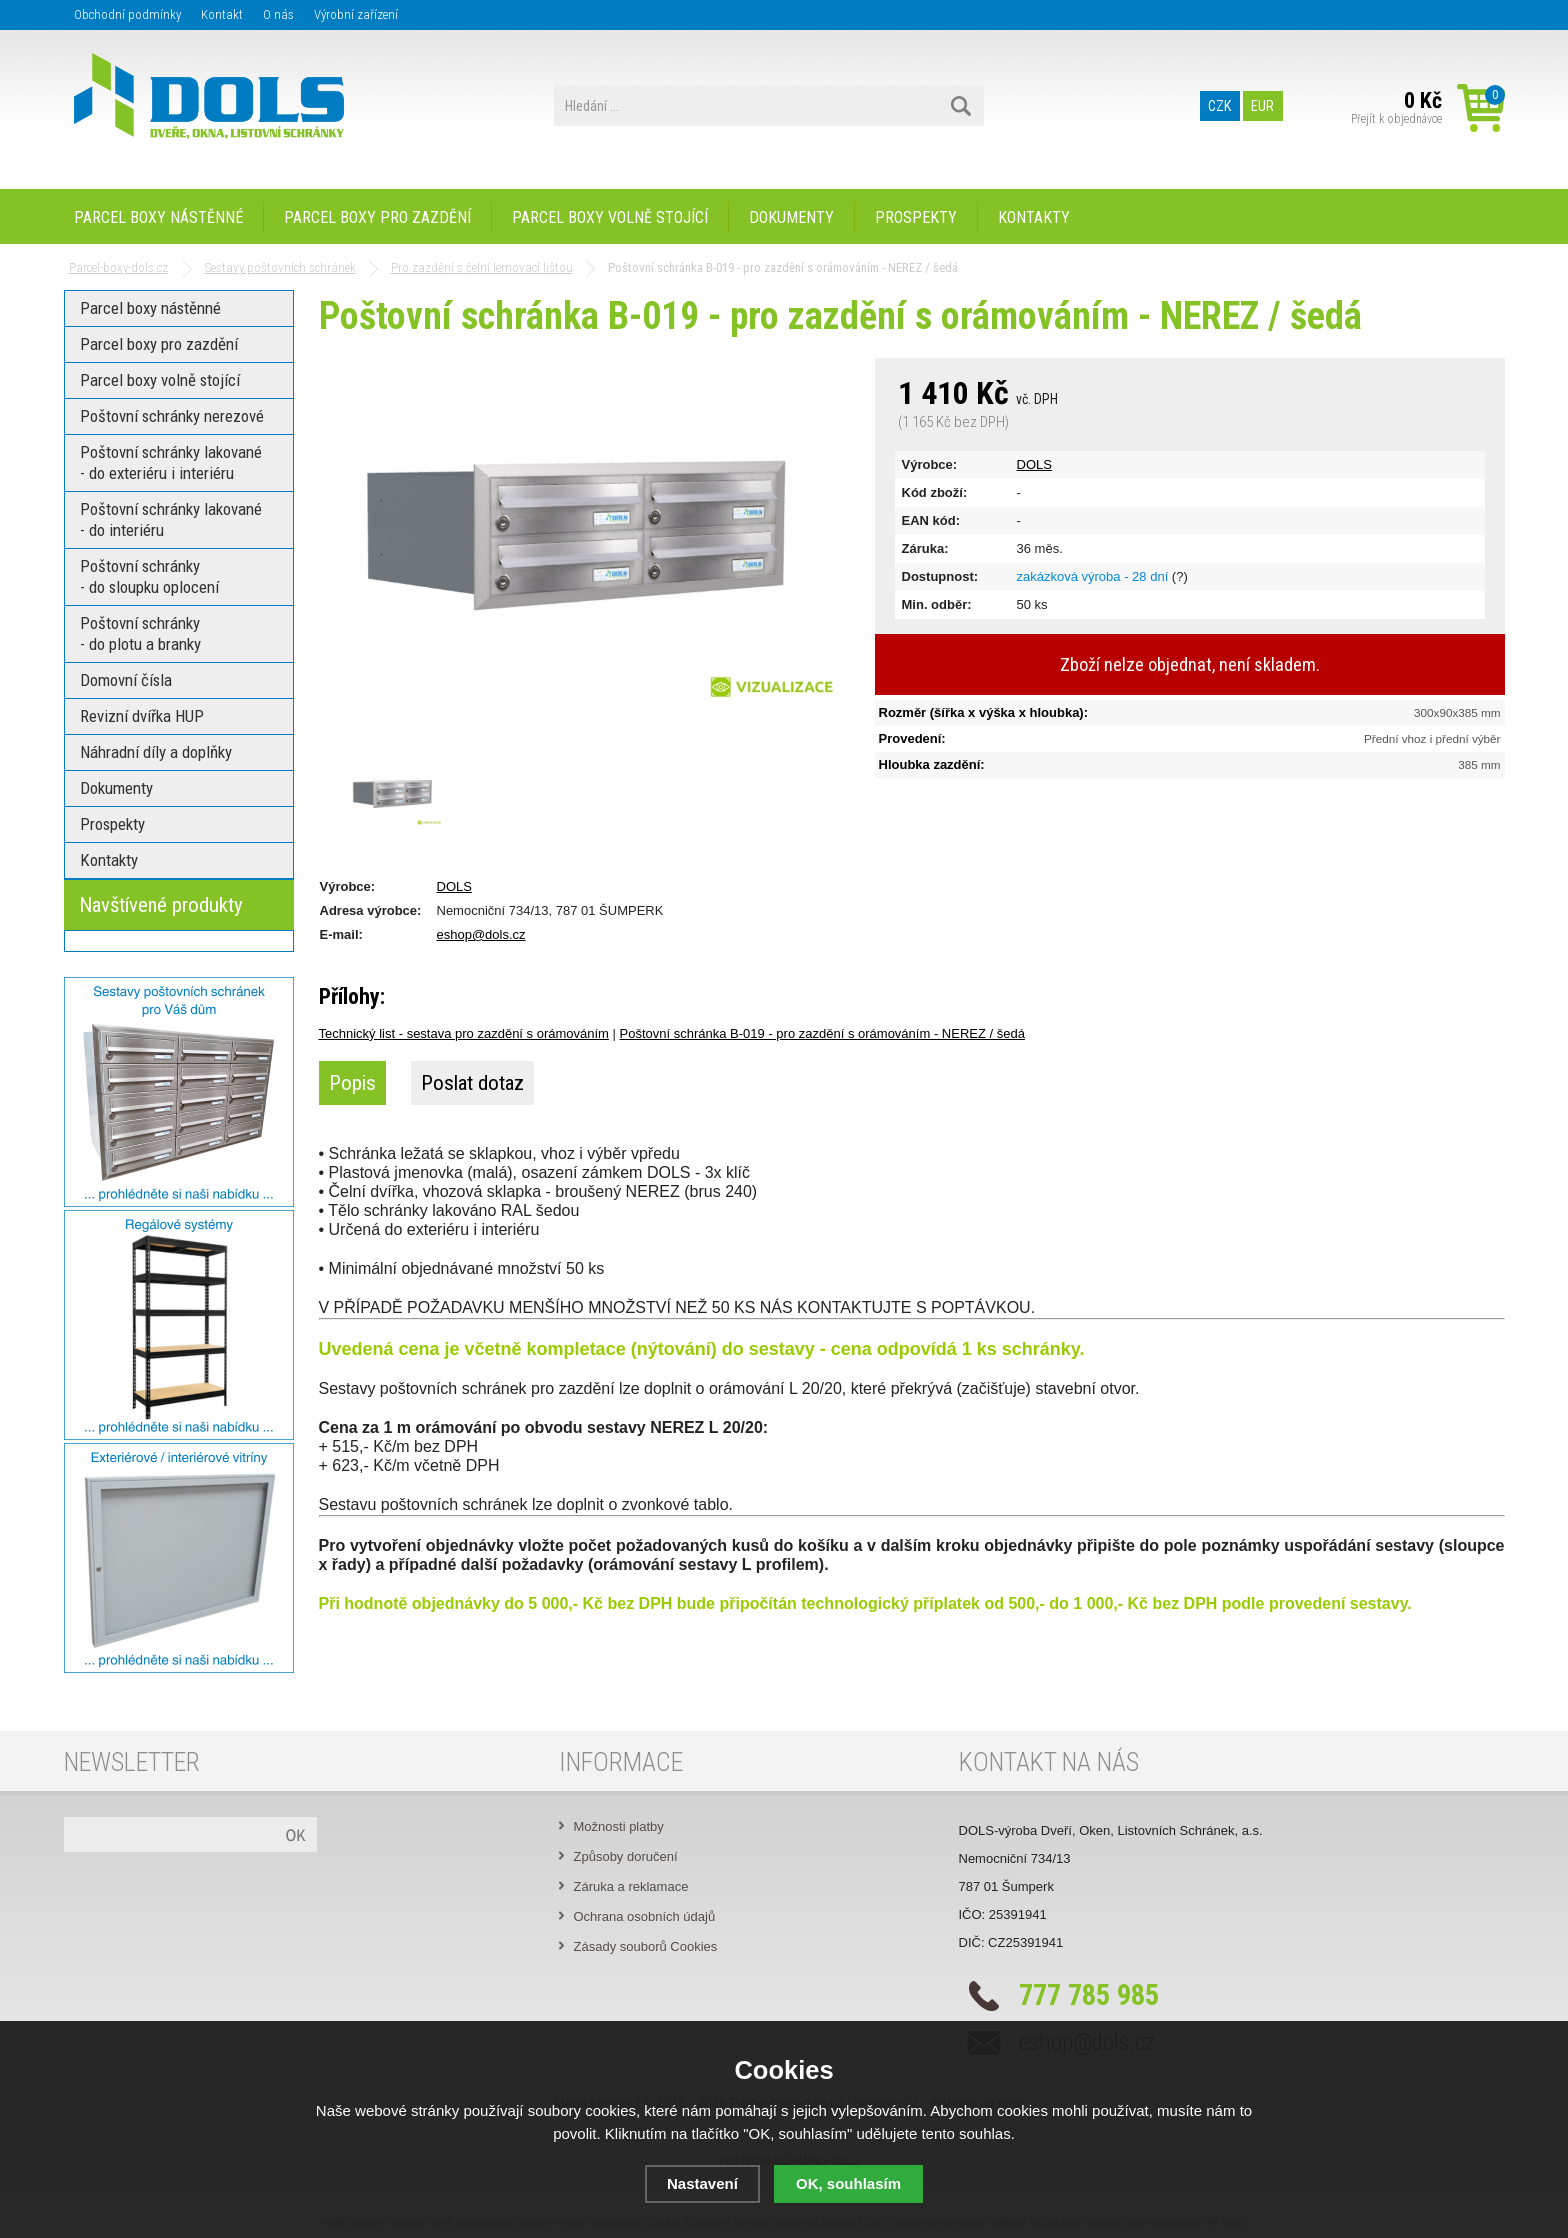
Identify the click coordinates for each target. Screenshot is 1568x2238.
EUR (1262, 106)
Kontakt (222, 14)
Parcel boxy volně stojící (610, 217)
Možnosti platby (619, 1826)
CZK (1219, 106)
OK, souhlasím (848, 2183)
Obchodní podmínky (127, 14)
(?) (1180, 576)
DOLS (1034, 464)
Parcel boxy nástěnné (158, 217)
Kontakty (1034, 217)
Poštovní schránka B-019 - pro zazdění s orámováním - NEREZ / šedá (822, 1033)
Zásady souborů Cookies (646, 1946)
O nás (278, 14)
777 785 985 (1089, 1995)
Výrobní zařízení (356, 14)
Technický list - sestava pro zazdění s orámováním (464, 1033)
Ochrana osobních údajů (645, 1916)
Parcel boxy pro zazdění (377, 217)
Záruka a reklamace (631, 1886)
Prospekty (916, 217)
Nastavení (702, 2183)
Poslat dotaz (472, 1083)
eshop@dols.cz (481, 934)
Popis (352, 1083)
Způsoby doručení (626, 1856)
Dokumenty (791, 217)
